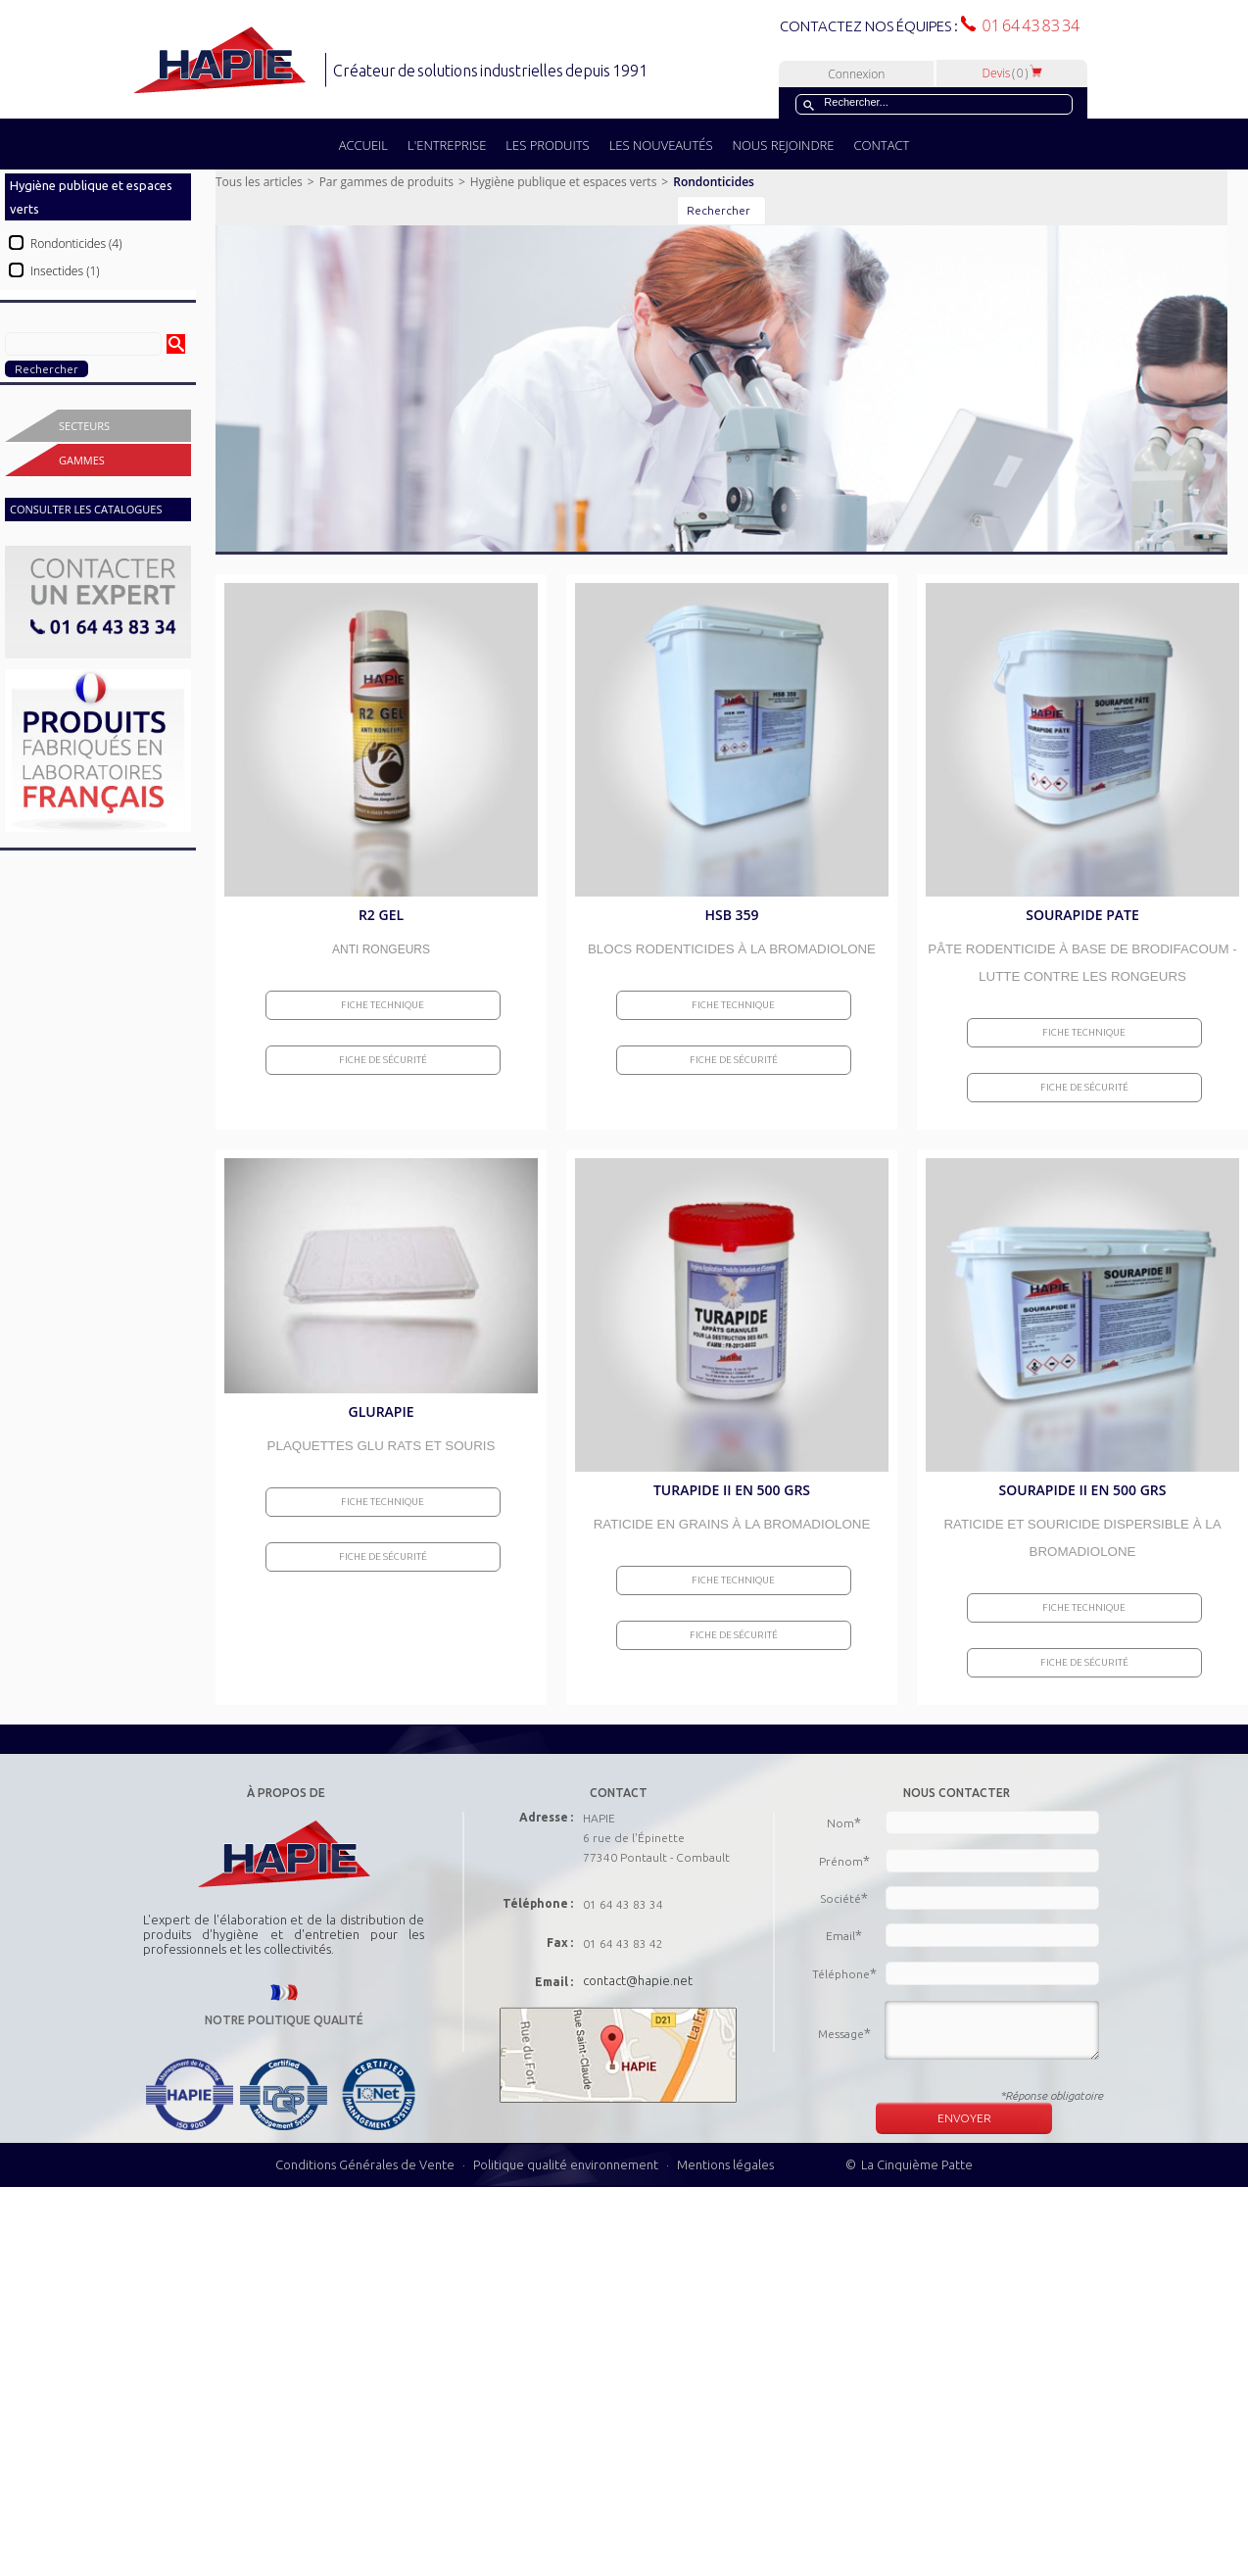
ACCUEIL (363, 145)
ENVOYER (964, 2118)
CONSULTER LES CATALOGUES (86, 509)
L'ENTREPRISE (447, 145)
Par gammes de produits (386, 181)
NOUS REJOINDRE (784, 145)
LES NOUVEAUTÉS (661, 145)
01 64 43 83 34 (1028, 25)
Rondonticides (713, 181)
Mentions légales (725, 2164)
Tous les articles (259, 181)
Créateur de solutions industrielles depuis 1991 (492, 70)
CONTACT (881, 145)
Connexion (856, 74)
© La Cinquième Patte (909, 2164)
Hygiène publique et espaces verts (563, 181)
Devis (1013, 73)
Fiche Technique (382, 1004)
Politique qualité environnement (567, 2164)
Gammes (82, 460)
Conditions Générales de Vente (365, 2164)
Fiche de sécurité (383, 1059)
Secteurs (84, 425)
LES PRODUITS (547, 145)
